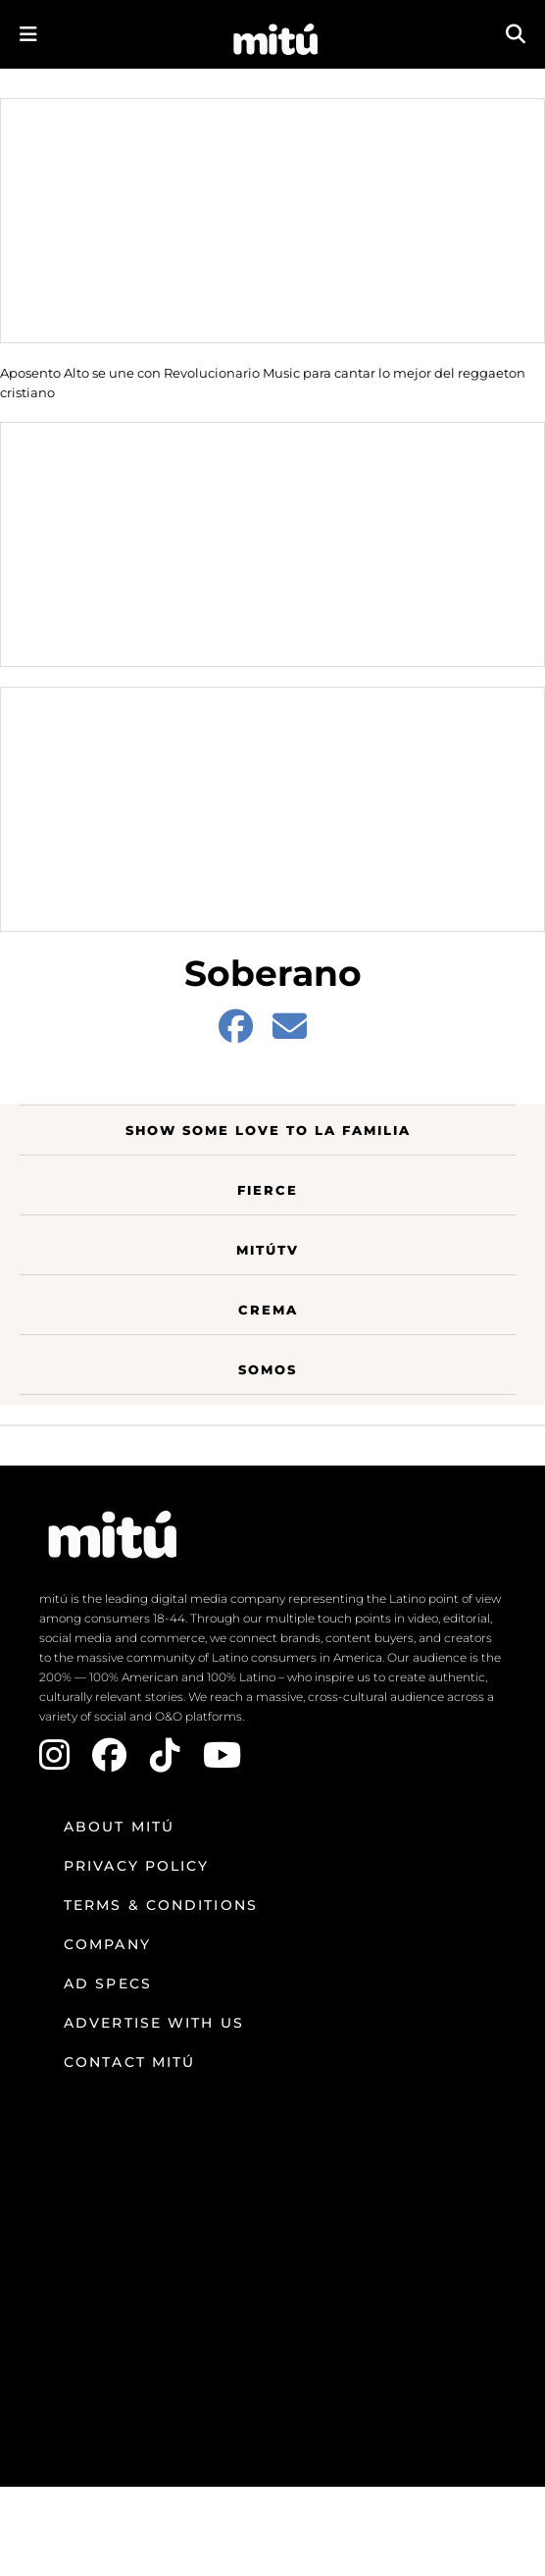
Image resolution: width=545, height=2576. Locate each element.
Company (107, 1944)
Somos (267, 1369)
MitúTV (267, 1250)
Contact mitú (129, 2062)
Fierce (267, 1190)
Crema (268, 1309)
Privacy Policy (136, 1866)
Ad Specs (108, 1983)
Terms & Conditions (161, 1905)
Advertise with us (154, 2023)
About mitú (119, 1826)
